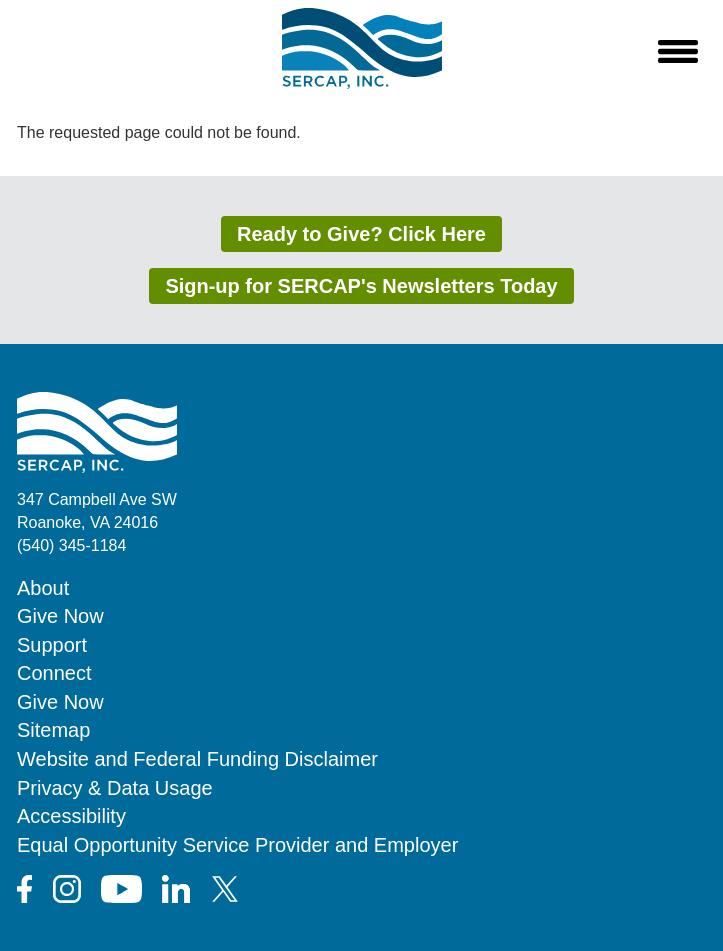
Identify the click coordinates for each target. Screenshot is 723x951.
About (43, 588)
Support (52, 645)
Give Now (60, 616)
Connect (54, 673)
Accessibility (71, 816)
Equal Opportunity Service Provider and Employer (237, 845)
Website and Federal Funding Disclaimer (197, 759)
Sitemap (53, 730)
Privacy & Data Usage (115, 788)
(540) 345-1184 (71, 545)
